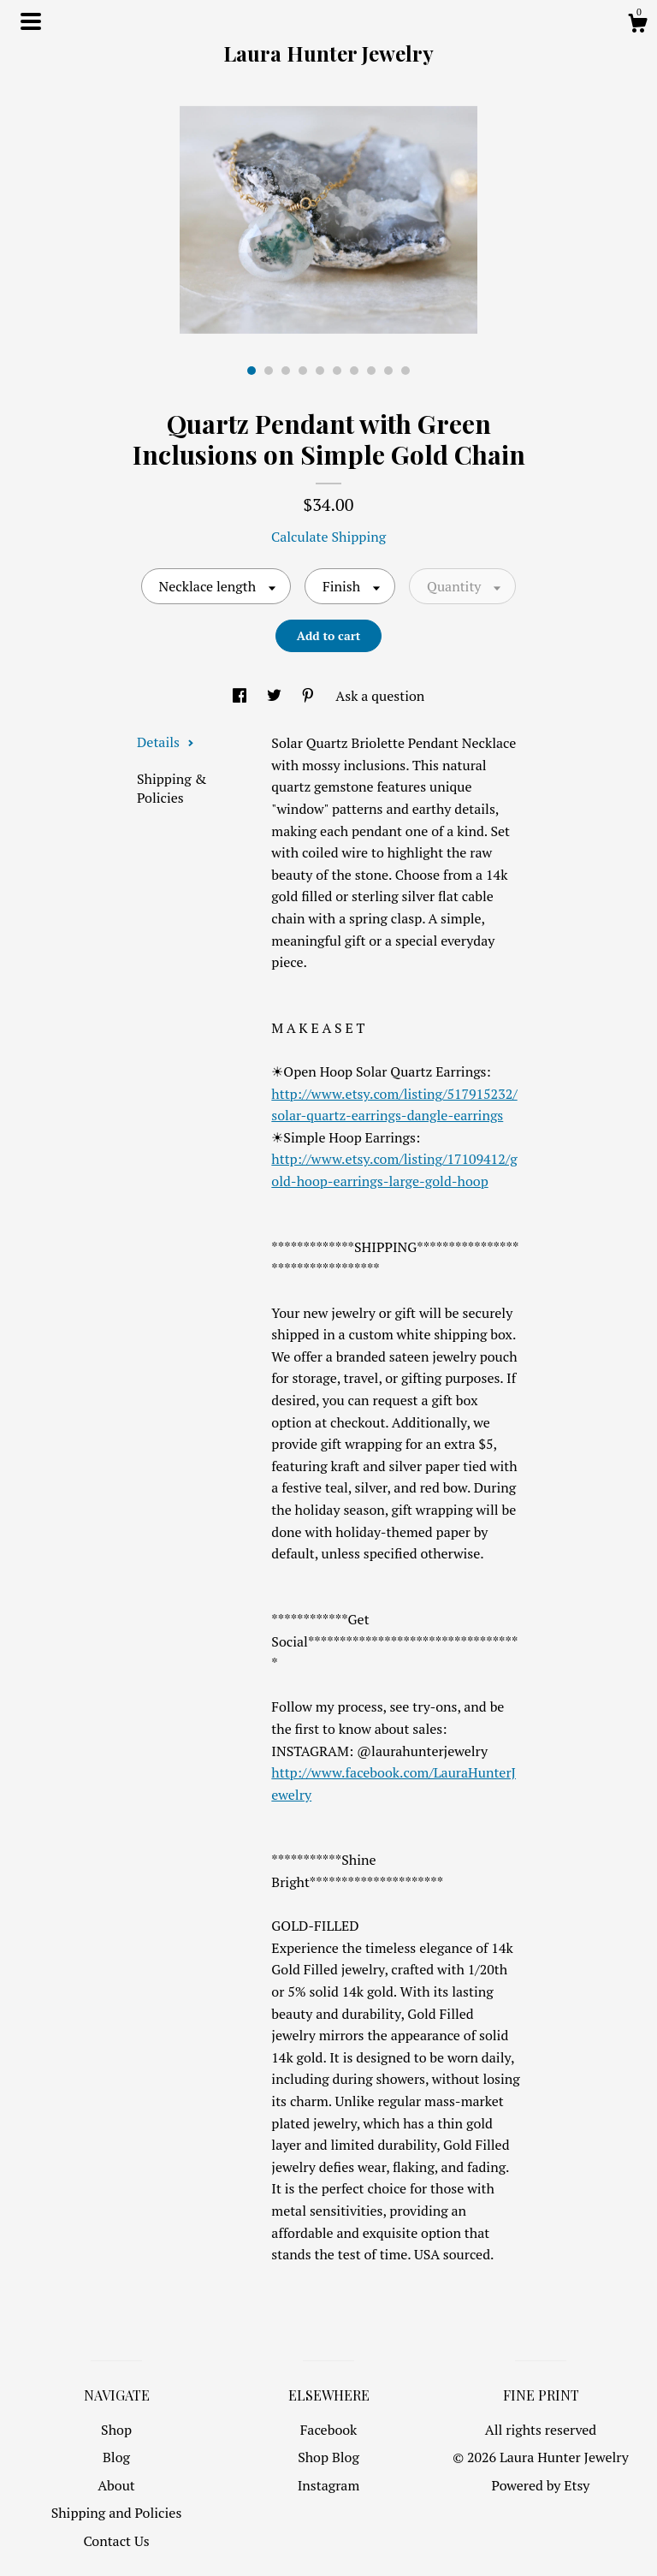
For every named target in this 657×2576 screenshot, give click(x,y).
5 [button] (320, 370)
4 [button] (303, 370)
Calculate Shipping (328, 536)
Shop (116, 2429)
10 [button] (405, 370)
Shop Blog (328, 2457)
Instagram (329, 2485)
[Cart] (637, 26)
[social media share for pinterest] (309, 695)
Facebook (329, 2429)
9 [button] (388, 370)
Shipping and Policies (116, 2512)
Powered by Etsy (541, 2485)
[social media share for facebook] (241, 695)
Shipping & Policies (171, 788)
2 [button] (268, 370)
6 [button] (337, 370)
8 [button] (371, 370)
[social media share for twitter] (276, 695)
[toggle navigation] (31, 21)
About (116, 2485)
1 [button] (251, 370)
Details (165, 742)
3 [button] (285, 370)
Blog (116, 2457)
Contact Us (116, 2540)
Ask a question (379, 695)
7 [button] (354, 370)
